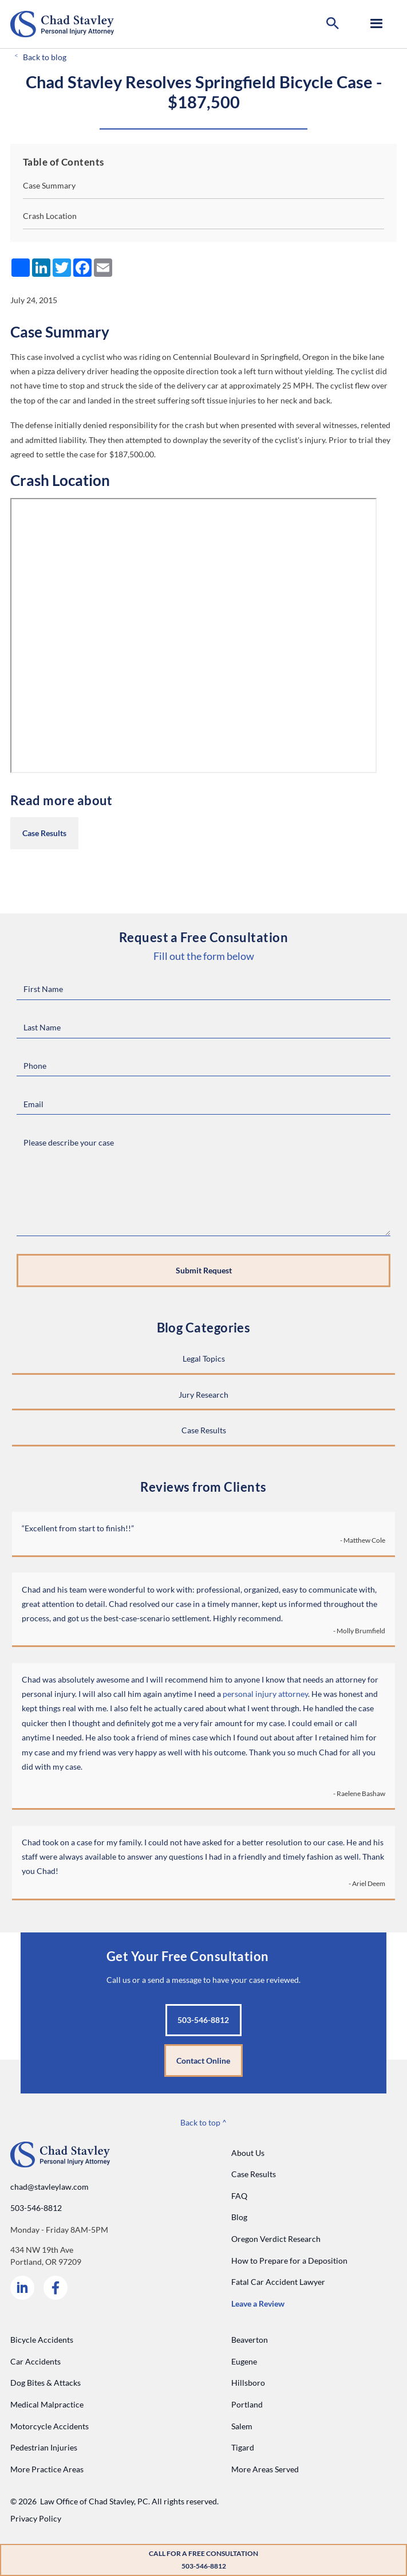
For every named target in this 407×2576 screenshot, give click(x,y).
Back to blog (44, 57)
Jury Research (203, 1394)
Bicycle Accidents (41, 2339)
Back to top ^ (203, 2122)
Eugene (244, 2361)
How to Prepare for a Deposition (289, 2260)
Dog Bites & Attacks (45, 2382)
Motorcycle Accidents (49, 2426)
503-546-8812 (36, 2208)
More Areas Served (265, 2469)
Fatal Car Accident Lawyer (278, 2282)
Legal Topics (204, 1358)
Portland (247, 2404)
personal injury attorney (265, 1694)
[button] (332, 24)
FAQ (239, 2196)
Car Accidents (35, 2361)
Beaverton (249, 2339)
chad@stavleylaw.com (49, 2186)
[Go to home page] (62, 24)
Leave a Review (257, 2303)
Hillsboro (248, 2382)
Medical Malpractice (47, 2404)
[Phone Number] (203, 1066)
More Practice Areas (47, 2469)
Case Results (44, 833)
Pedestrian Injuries (43, 2447)
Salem (241, 2426)
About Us (247, 2153)
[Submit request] (203, 1270)
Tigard (242, 2447)
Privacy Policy (35, 2518)
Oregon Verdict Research (276, 2239)
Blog (239, 2217)
